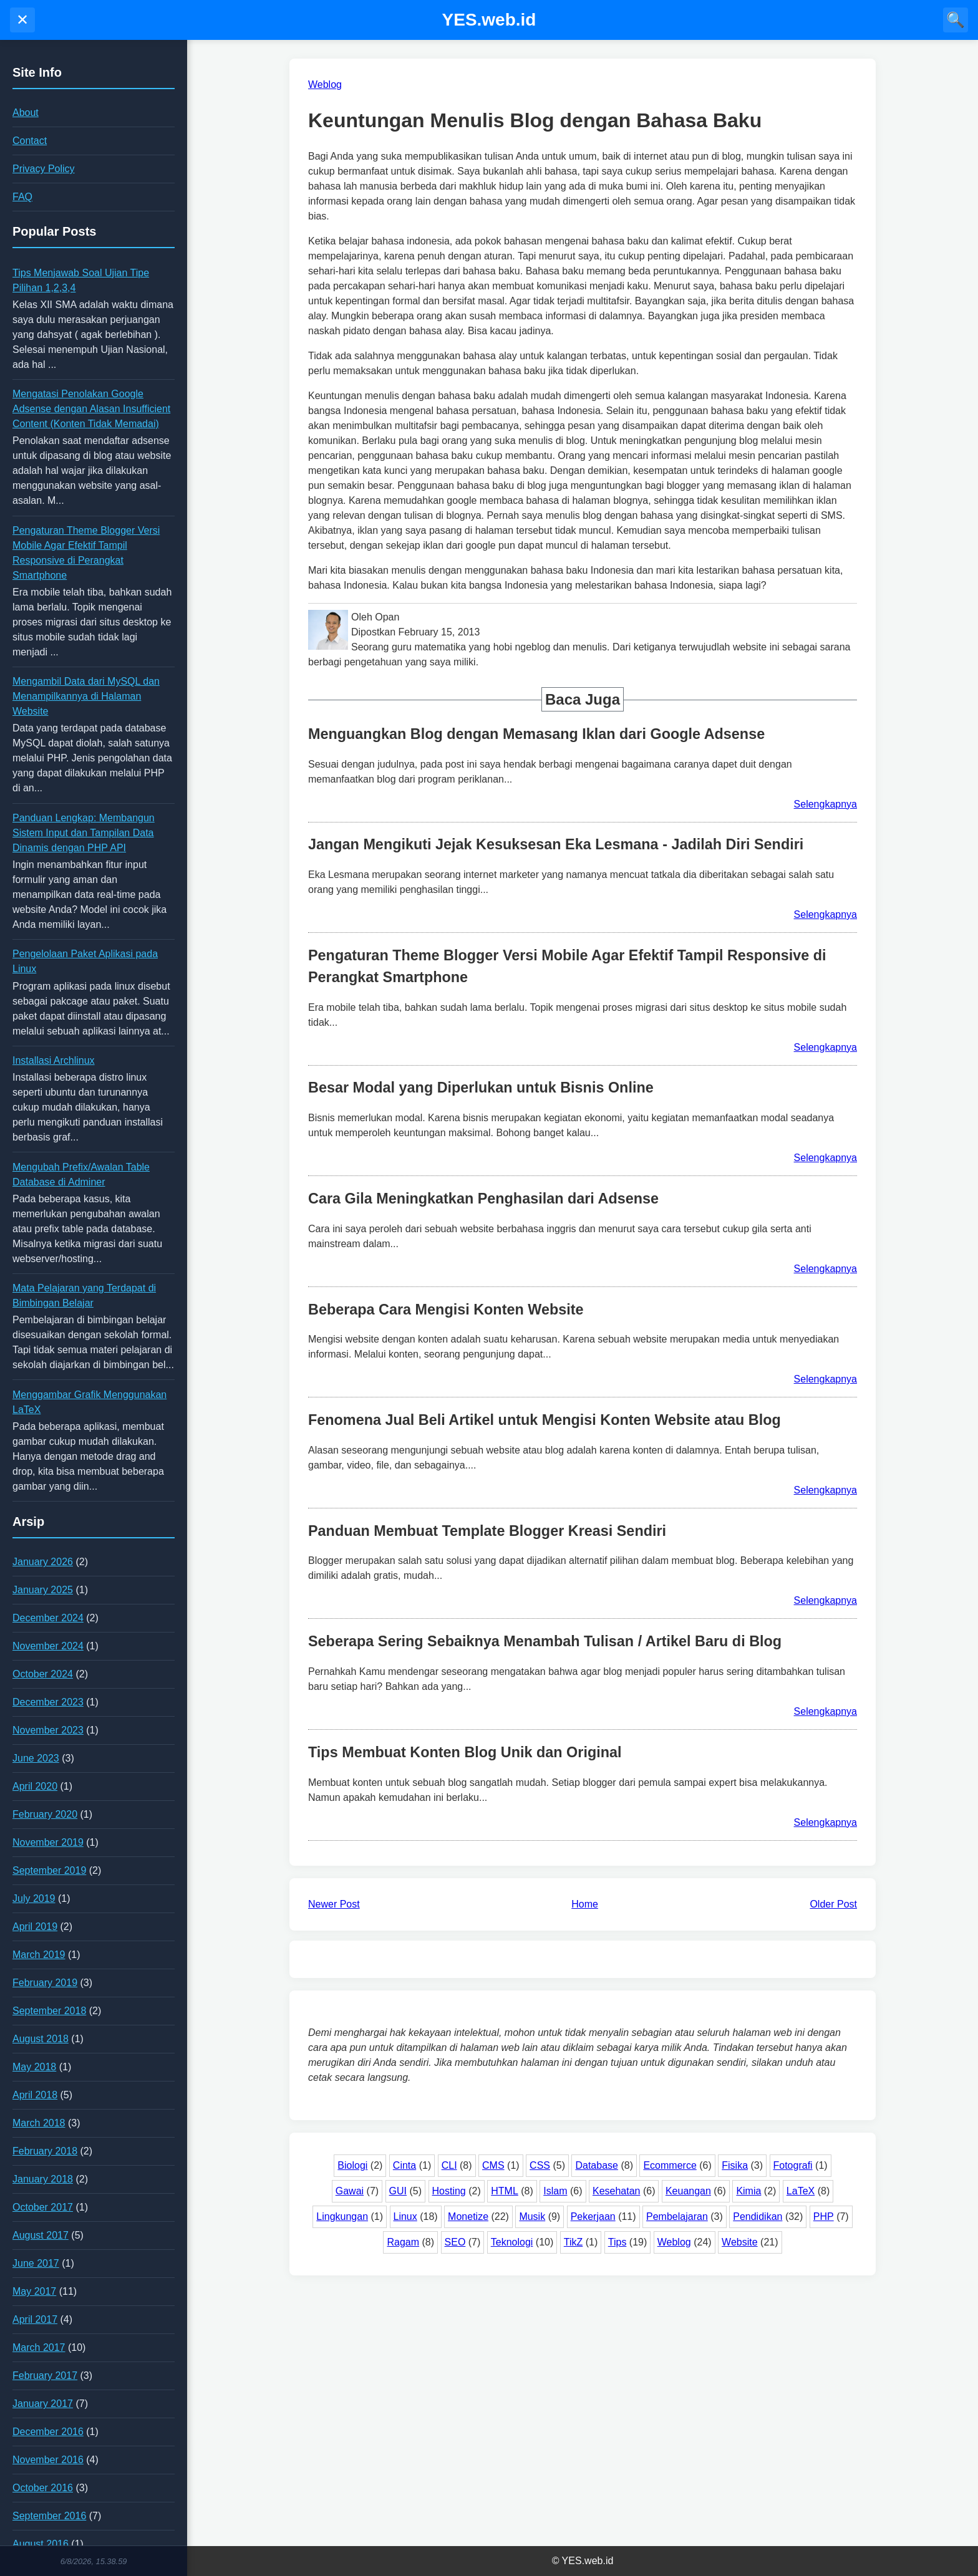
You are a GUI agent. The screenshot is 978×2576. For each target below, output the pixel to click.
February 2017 (44, 2375)
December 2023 (48, 1702)
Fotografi (793, 2165)
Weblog (674, 2242)
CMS (493, 2165)
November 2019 (48, 1842)
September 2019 (49, 1870)
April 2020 (34, 1786)
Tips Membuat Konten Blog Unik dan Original (465, 1752)
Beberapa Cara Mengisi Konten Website (446, 1309)
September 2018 (49, 2010)
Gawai (350, 2191)
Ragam (403, 2242)
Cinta (404, 2165)
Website (740, 2242)
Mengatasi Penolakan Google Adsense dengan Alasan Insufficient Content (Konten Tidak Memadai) (91, 408)
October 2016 (42, 2487)
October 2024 (42, 1674)
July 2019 (34, 1898)
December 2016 (48, 2431)
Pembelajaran (677, 2216)
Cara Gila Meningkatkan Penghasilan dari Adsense (483, 1198)
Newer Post (334, 1904)
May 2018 (34, 2067)
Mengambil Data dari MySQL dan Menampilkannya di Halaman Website (86, 696)
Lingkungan (342, 2216)
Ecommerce (669, 2165)
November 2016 (48, 2459)
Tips (617, 2242)
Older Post (833, 1904)
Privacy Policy (43, 168)
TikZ (573, 2242)
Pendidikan (757, 2216)
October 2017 (42, 2207)
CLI (449, 2165)
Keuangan (688, 2191)
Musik (532, 2216)
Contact (29, 140)
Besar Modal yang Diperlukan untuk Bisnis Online (481, 1087)
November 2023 (48, 1730)
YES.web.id (489, 19)
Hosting (449, 2191)
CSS (540, 2165)
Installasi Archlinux (53, 1060)
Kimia (748, 2191)
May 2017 (34, 2291)
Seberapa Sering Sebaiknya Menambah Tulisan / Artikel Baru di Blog (545, 1641)
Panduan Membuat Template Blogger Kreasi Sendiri (487, 1531)
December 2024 (48, 1618)
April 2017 (34, 2319)
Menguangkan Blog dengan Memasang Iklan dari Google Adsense (536, 734)
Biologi (352, 2165)
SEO (455, 2242)
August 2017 (40, 2235)
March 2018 (38, 2123)
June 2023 (35, 1758)
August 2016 (40, 2544)
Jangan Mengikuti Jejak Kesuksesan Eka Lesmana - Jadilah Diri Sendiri (555, 844)
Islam (555, 2191)
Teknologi (512, 2242)
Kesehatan (617, 2191)
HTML (504, 2191)
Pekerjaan (593, 2216)
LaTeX (801, 2191)
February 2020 (44, 1814)
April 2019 (34, 1926)
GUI (398, 2191)
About (25, 112)
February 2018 (44, 2151)
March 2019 (38, 1954)
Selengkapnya (825, 804)
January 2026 (42, 1561)
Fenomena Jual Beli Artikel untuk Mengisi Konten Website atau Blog (544, 1420)
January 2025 (42, 1590)
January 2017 (42, 2403)
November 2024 (48, 1646)
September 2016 (49, 2516)
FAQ (22, 196)
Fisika (735, 2165)
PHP (823, 2216)
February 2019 (44, 1982)
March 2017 (38, 2347)
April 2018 (34, 2095)
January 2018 (42, 2179)
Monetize (468, 2216)
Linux (405, 2216)
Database (596, 2165)
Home (584, 1904)
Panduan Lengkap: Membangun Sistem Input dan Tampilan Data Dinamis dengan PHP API (83, 833)
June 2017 (35, 2263)
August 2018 (40, 2038)
